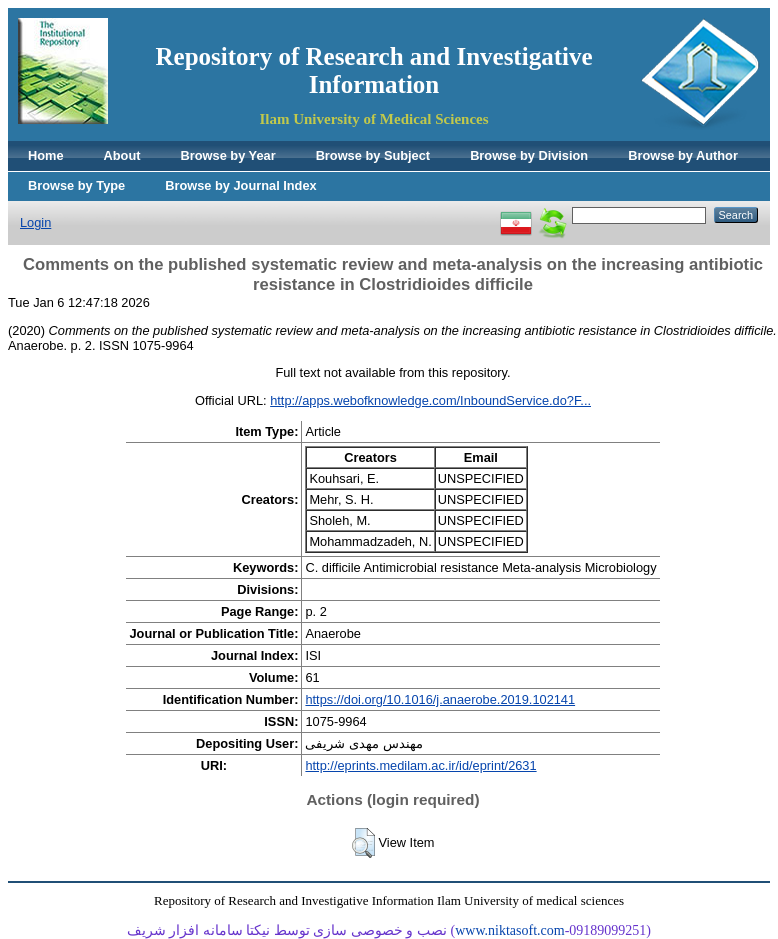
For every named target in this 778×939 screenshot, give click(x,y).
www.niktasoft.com (510, 930)
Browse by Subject (373, 155)
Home (46, 155)
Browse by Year (228, 155)
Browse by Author (683, 155)
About (122, 155)
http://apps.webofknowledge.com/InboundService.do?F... (430, 400)
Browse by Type (76, 185)
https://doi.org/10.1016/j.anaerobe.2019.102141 (440, 699)
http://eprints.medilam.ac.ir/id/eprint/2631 (420, 765)
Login (35, 222)
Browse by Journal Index (240, 185)
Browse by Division (529, 155)
